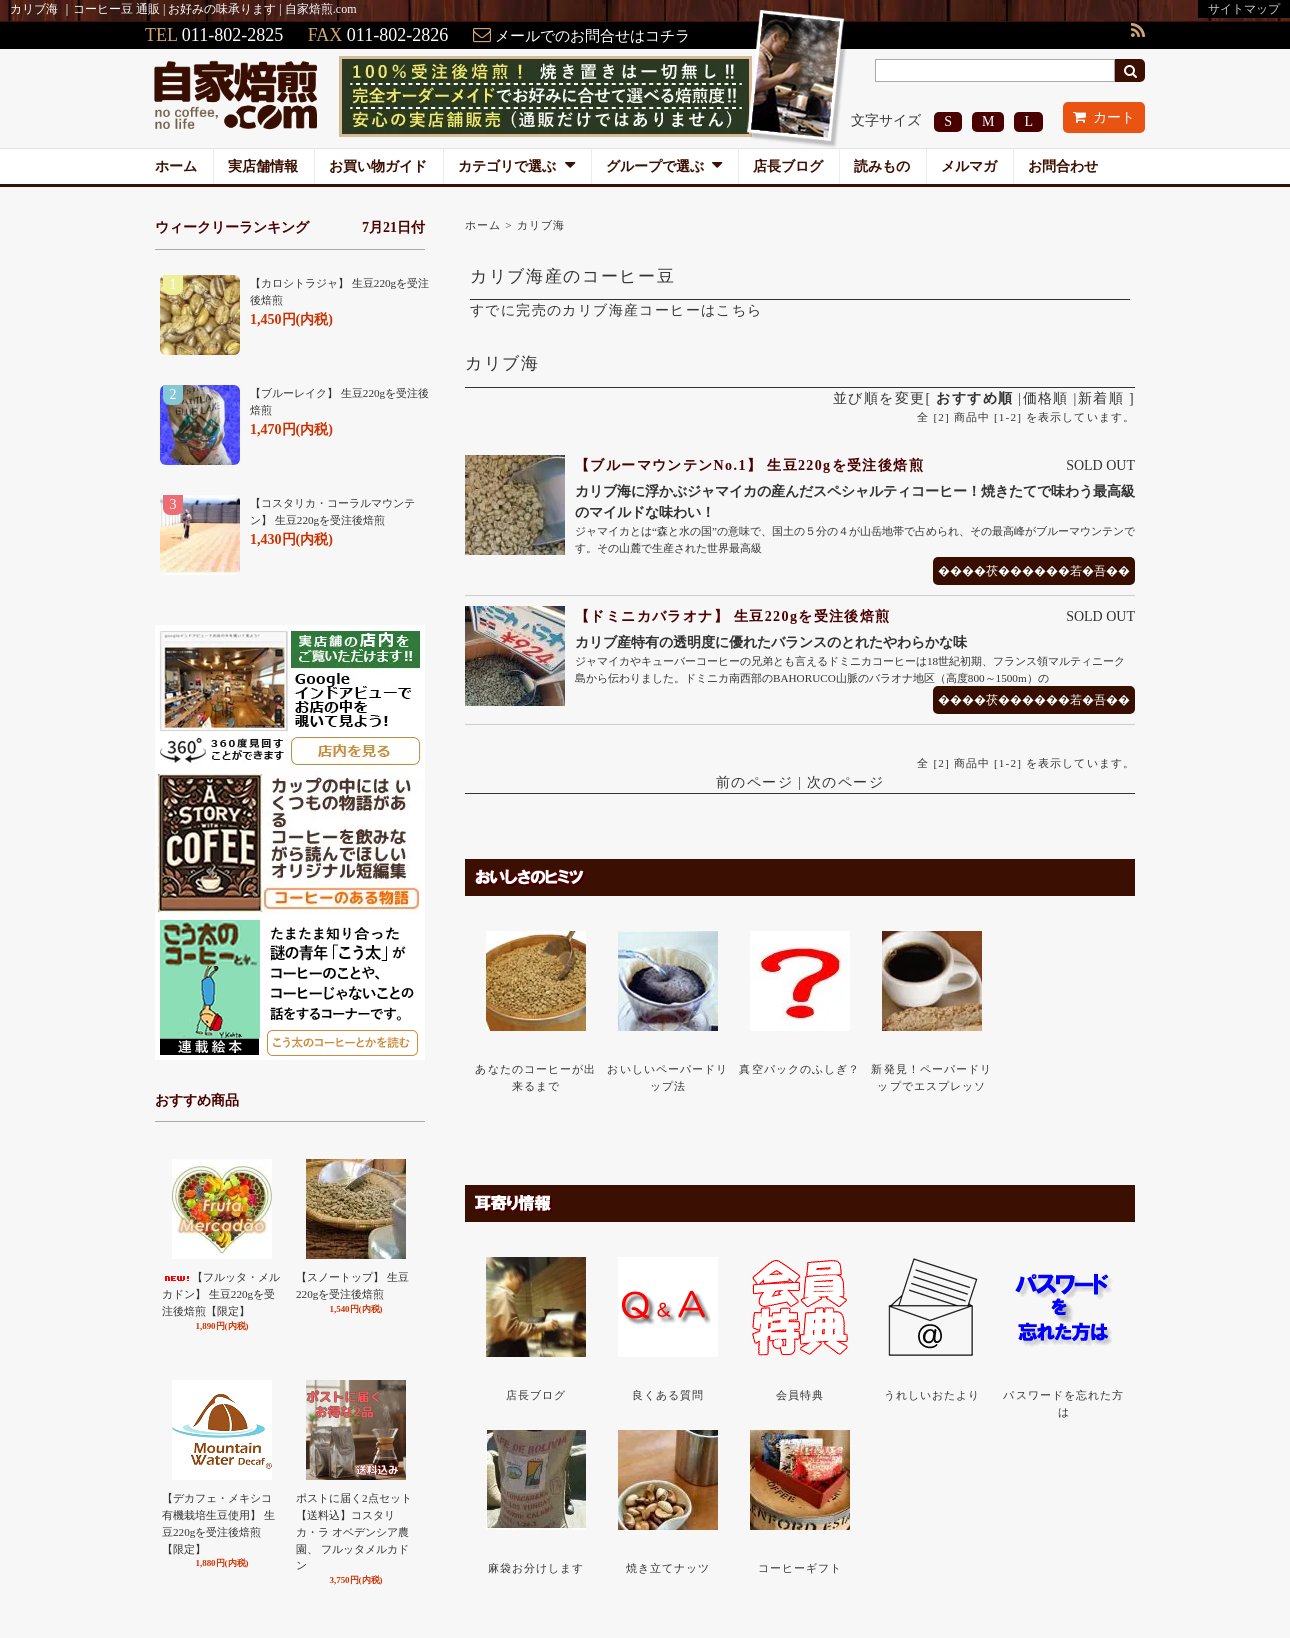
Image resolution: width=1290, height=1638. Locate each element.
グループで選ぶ (664, 166)
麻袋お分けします (536, 1568)
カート (1104, 117)
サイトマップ (1244, 9)
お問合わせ (1063, 166)
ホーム (176, 166)
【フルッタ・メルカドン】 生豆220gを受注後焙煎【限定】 (221, 1294)
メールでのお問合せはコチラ (592, 36)
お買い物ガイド (378, 166)
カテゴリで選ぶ (516, 166)
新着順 (1101, 398)
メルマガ (969, 166)
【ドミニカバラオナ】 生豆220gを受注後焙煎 (733, 616)
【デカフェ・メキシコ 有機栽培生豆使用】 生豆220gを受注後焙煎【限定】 (218, 1523)
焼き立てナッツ (668, 1568)
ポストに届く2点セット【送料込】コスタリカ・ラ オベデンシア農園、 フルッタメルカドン (354, 1531)
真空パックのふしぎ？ (799, 1069)
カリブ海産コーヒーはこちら (662, 310)
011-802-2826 (397, 35)
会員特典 (800, 1395)
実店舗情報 (263, 166)
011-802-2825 (232, 35)
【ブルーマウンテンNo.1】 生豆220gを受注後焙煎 (749, 465)
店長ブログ (788, 166)
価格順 (1046, 398)
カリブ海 (541, 225)
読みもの (882, 166)
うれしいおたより (932, 1395)
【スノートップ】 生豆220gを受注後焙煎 (352, 1285)
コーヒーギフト (800, 1568)
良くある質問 (668, 1395)
